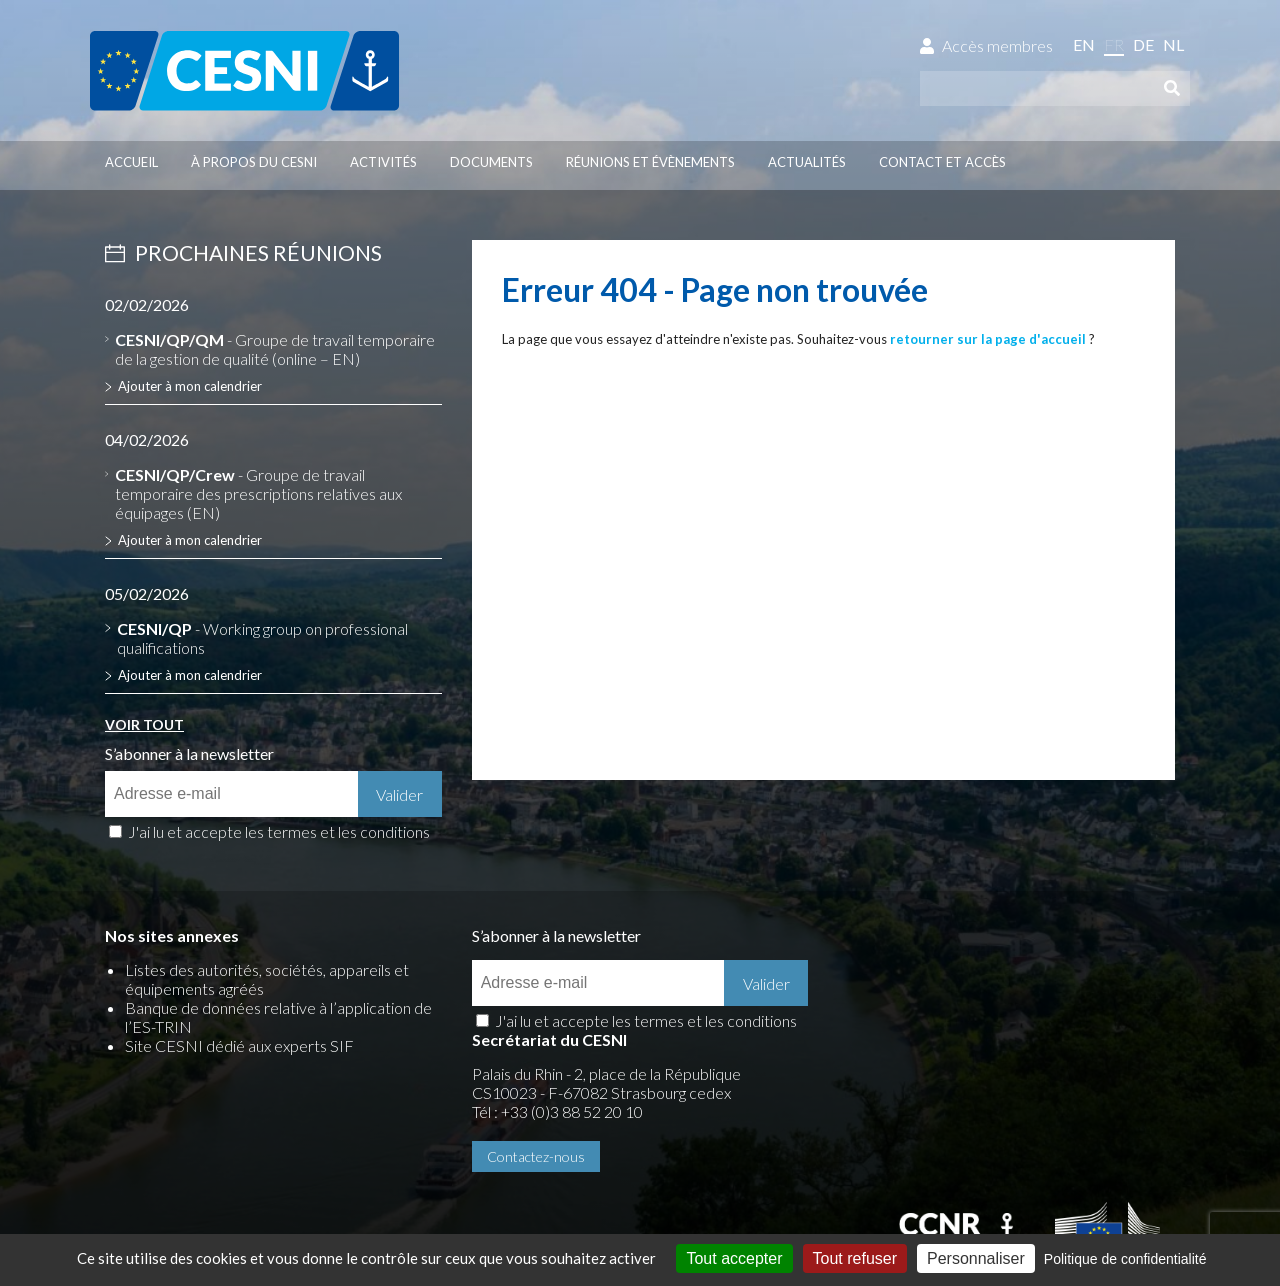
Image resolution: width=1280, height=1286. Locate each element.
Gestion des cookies (461, 1137)
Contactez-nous (902, 1052)
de (1143, 44)
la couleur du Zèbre (370, 1171)
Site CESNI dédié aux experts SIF (239, 1045)
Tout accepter (734, 1258)
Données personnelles (305, 1137)
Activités (383, 162)
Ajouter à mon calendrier (190, 386)
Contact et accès (942, 162)
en (1084, 44)
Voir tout (144, 724)
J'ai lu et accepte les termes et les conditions (279, 831)
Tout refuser (855, 1258)
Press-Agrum (240, 1171)
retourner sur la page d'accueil (988, 339)
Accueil (131, 162)
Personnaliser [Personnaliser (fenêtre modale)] (976, 1258)
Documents (491, 162)
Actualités (807, 162)
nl (1173, 44)
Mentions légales (162, 1137)
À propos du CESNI (254, 162)
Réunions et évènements (650, 162)
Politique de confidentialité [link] (1125, 1259)
